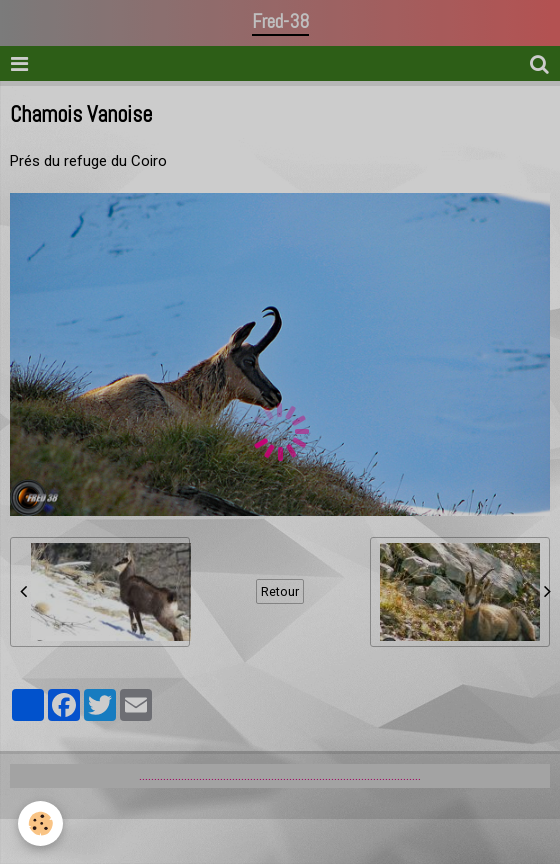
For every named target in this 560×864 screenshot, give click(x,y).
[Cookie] (40, 823)
